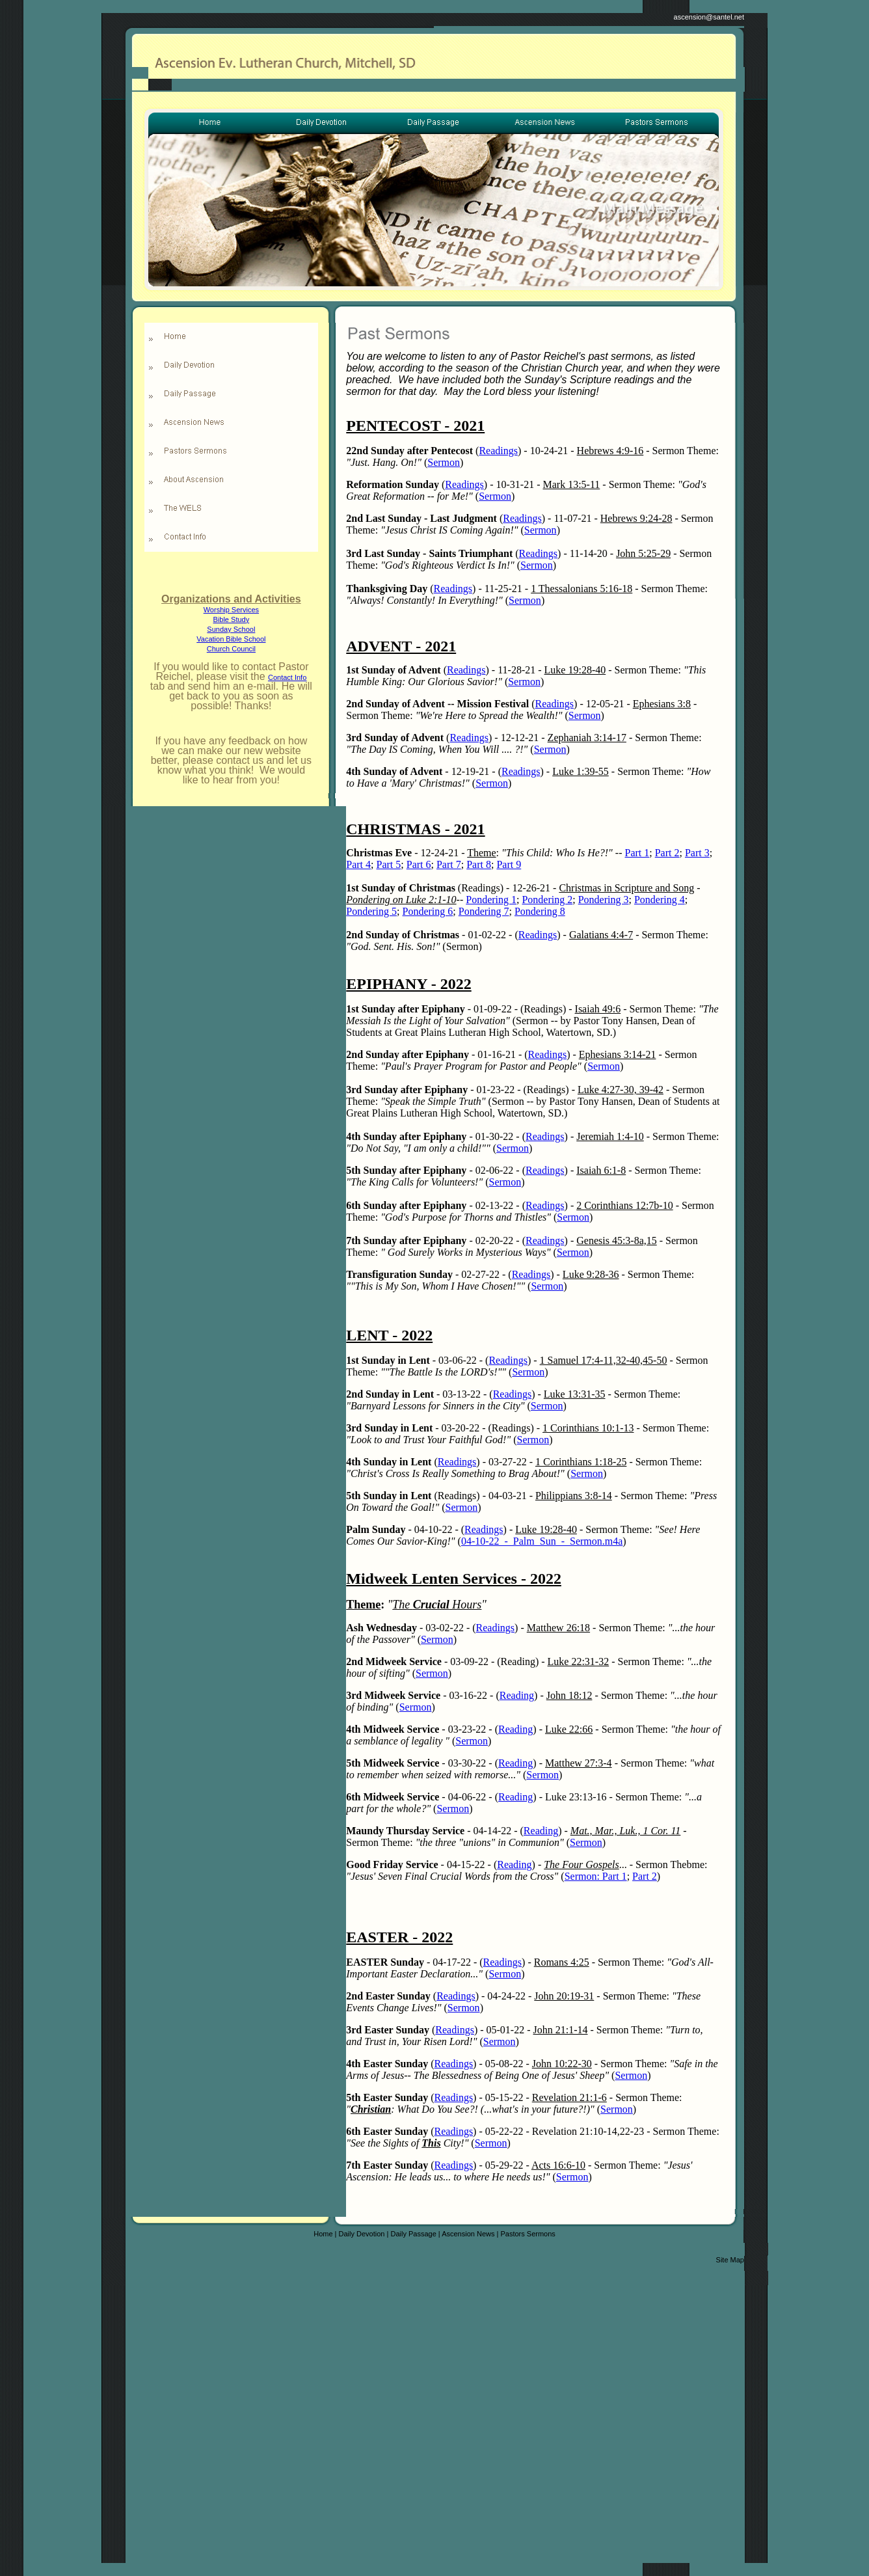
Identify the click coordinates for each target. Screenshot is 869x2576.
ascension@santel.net (709, 17)
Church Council (231, 649)
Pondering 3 (603, 899)
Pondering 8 (540, 911)
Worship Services (231, 610)
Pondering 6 (428, 911)
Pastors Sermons (527, 2234)
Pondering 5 (371, 911)
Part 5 (389, 864)
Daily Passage (413, 2234)
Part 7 (448, 864)
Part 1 (636, 852)
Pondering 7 (484, 911)
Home (323, 2234)
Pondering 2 (547, 899)
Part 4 (358, 864)
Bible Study (231, 619)
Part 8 (478, 864)
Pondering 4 (659, 899)
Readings (498, 450)
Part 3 (697, 852)
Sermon (443, 462)
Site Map (730, 2260)
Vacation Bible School (230, 639)
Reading (517, 1695)
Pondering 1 (491, 899)
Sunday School (231, 629)
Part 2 (667, 852)
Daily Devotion (362, 2234)
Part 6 (419, 864)
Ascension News (468, 2234)
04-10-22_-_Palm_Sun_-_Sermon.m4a (541, 1541)
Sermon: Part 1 (596, 1876)
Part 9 (508, 864)
